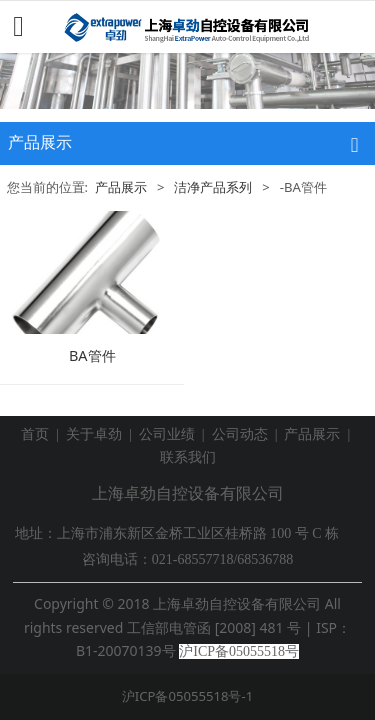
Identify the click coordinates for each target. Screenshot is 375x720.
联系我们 (188, 457)
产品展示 (121, 187)
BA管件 (92, 355)
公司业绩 (167, 434)
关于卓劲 (94, 434)
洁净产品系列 (213, 187)
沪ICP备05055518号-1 (187, 696)
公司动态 (240, 434)
